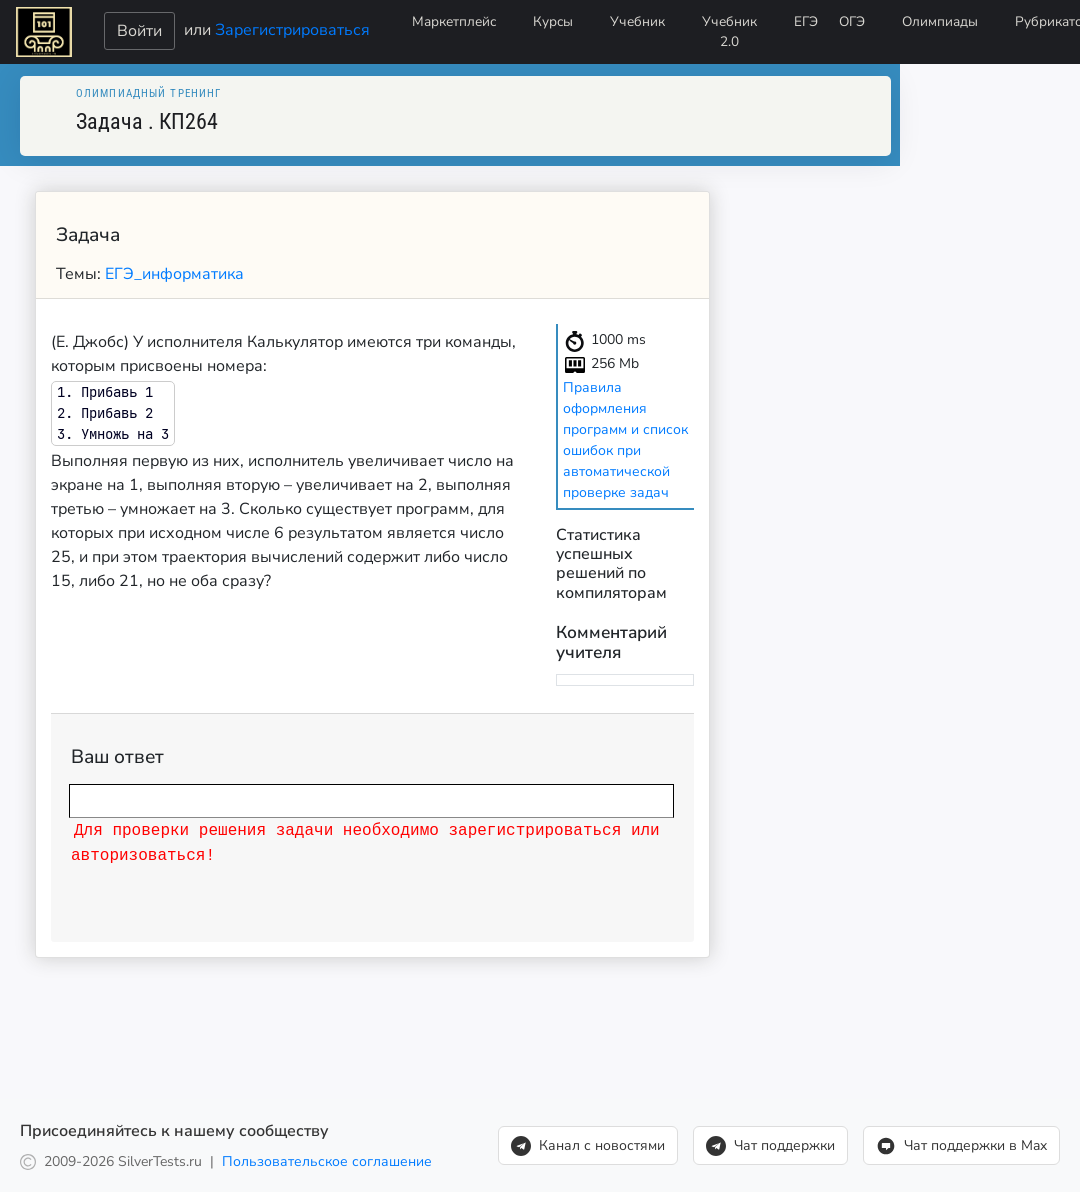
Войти (139, 31)
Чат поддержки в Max (961, 1146)
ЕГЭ (806, 21)
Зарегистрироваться (292, 29)
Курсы (553, 21)
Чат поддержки (770, 1146)
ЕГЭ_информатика (174, 274)
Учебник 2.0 (729, 31)
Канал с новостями (588, 1146)
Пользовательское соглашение (327, 1161)
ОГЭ (852, 21)
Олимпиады (940, 21)
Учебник (637, 21)
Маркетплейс (454, 21)
